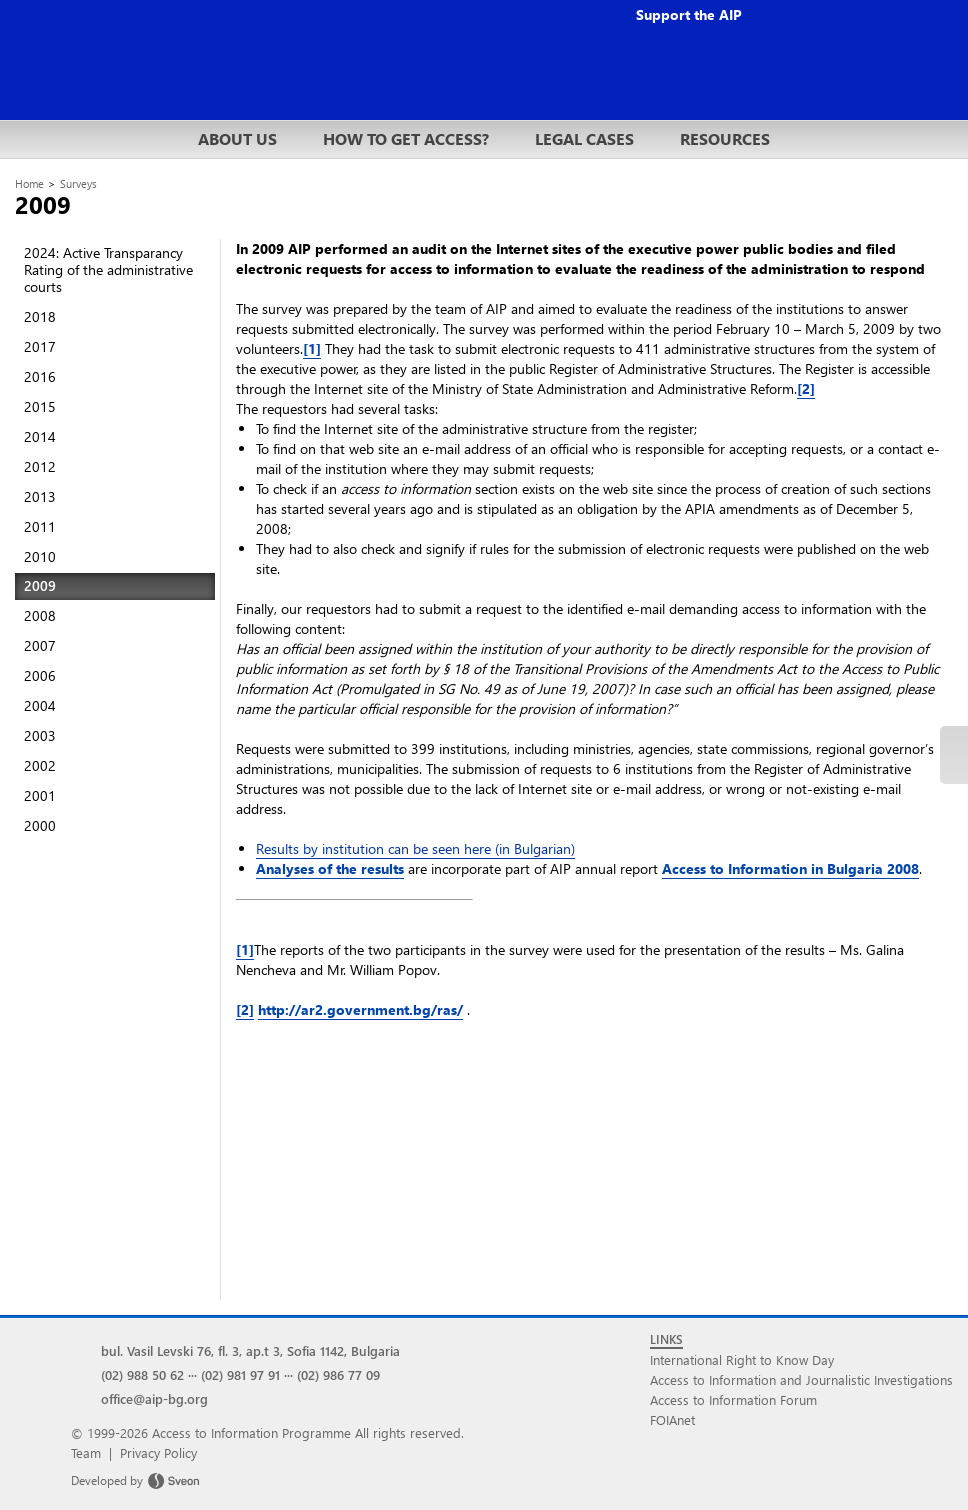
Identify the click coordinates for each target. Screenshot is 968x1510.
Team (86, 1452)
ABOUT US (237, 138)
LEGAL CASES (584, 138)
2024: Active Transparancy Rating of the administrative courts (108, 269)
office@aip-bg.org (154, 1398)
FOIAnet (672, 1419)
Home (29, 183)
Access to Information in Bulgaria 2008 (790, 868)
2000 (40, 825)
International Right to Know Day (742, 1359)
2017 (40, 346)
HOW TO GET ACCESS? (406, 138)
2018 (40, 316)
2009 (40, 585)
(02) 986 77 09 (338, 1374)
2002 (40, 765)
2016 (40, 376)
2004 (40, 705)
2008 (40, 615)
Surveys (78, 183)
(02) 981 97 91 (240, 1374)
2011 (40, 526)
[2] (806, 388)
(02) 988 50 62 (142, 1374)
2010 (40, 556)
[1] (312, 348)
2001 (40, 795)
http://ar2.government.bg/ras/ (360, 1009)
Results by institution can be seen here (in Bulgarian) (415, 848)
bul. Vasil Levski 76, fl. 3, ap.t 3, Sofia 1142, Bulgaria (250, 1350)
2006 (40, 675)
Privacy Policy (158, 1452)
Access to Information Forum (733, 1399)
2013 (40, 496)
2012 (40, 466)
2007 (40, 645)
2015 (40, 406)
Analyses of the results (330, 868)
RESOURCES (725, 138)
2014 (40, 436)
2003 (40, 735)
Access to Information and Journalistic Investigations (801, 1379)
